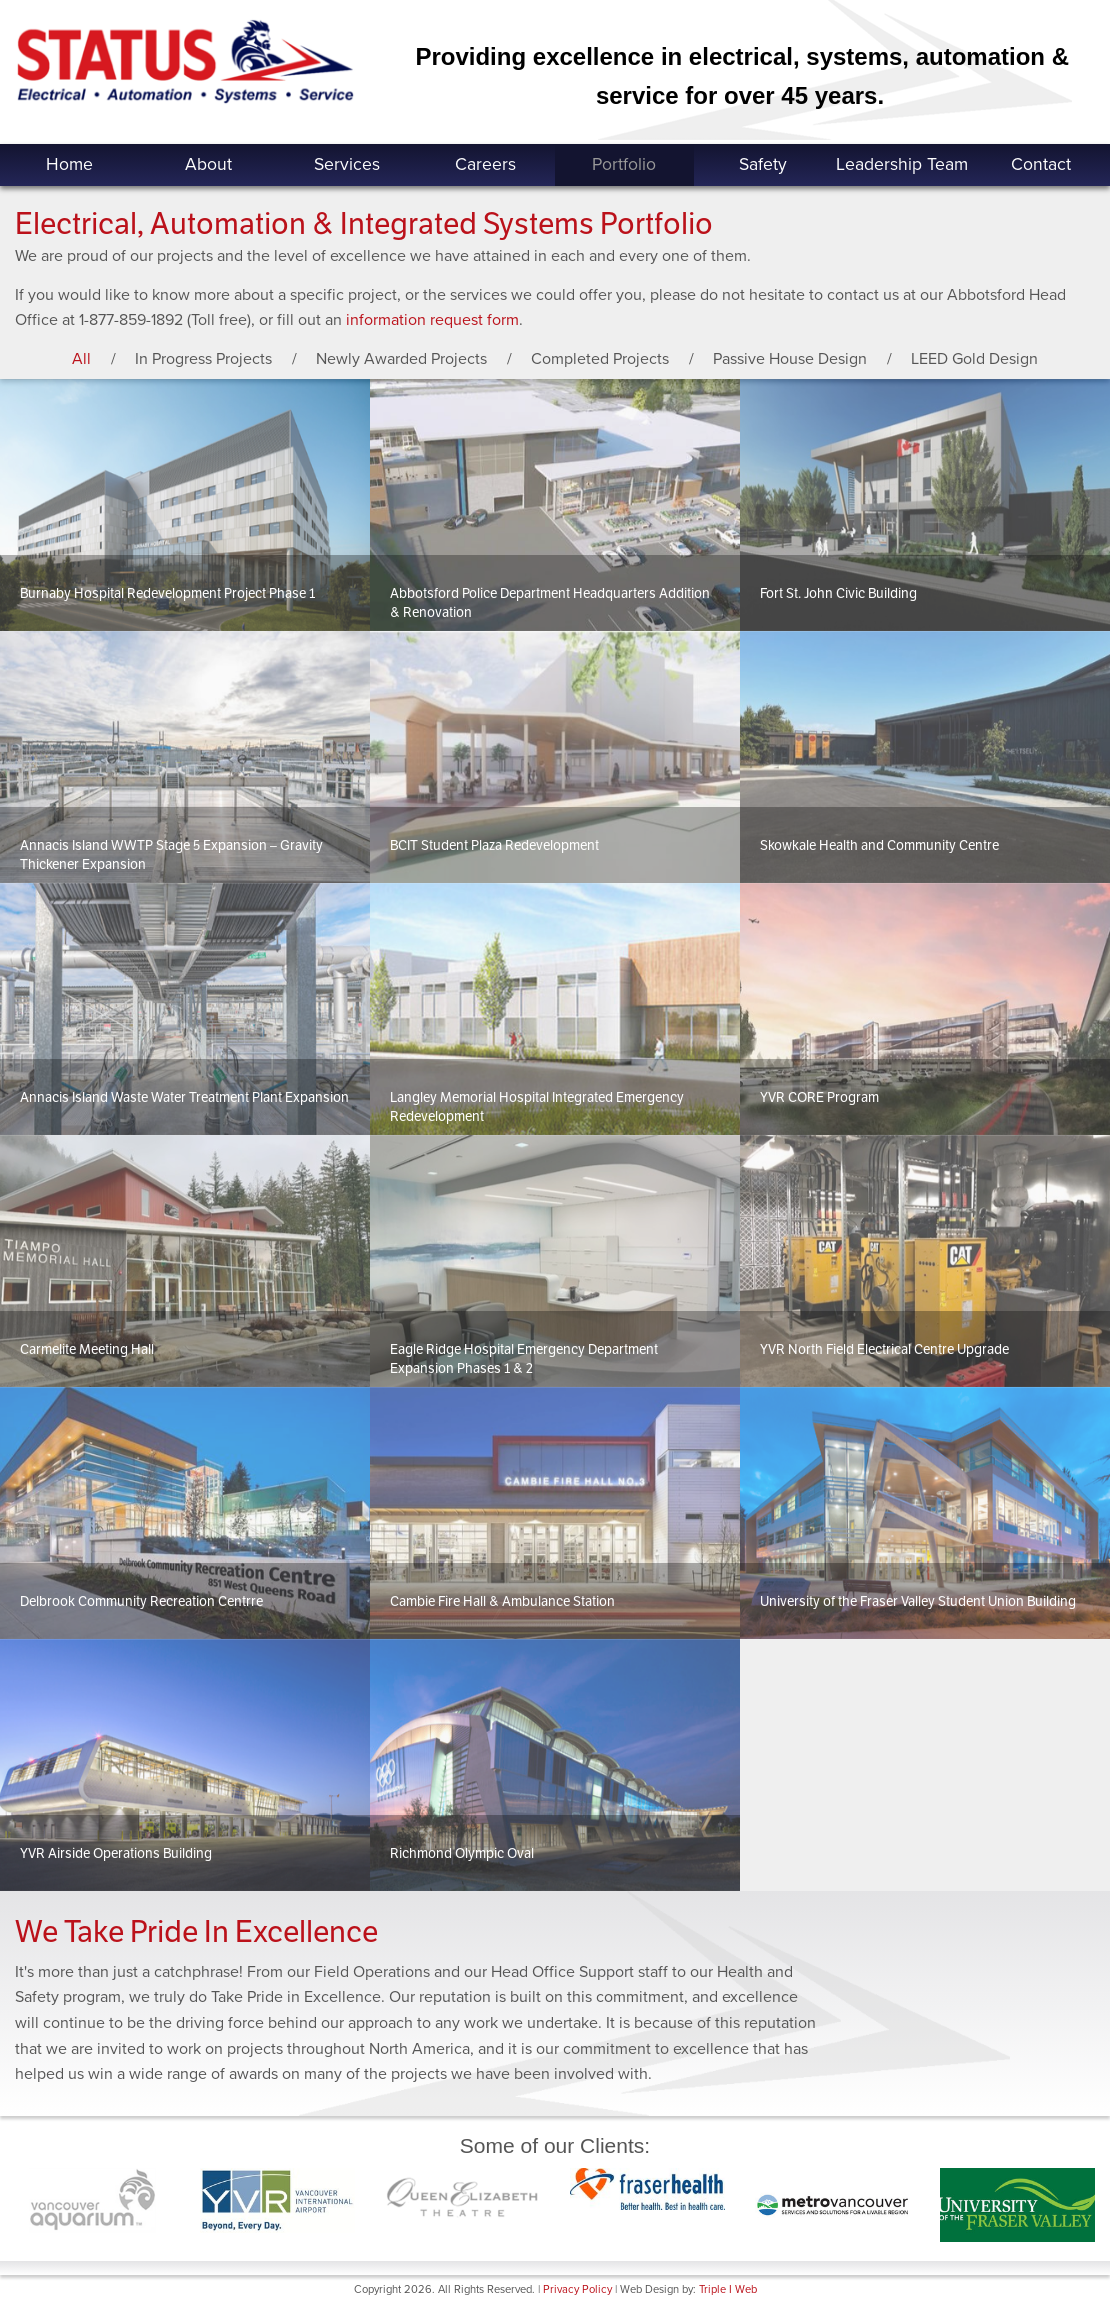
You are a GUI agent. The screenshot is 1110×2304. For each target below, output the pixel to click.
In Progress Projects (203, 359)
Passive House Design (790, 359)
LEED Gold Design (974, 359)
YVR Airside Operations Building (116, 1853)
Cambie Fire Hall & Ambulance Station (502, 1601)
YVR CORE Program (819, 1097)
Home (69, 164)
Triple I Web (728, 2289)
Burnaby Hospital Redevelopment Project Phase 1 (167, 593)
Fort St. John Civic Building (838, 593)
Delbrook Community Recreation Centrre (141, 1601)
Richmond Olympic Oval (462, 1853)
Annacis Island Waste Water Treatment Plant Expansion (184, 1097)
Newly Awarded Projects (401, 359)
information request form (432, 320)
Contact (1041, 164)
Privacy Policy (577, 2289)
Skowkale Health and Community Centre (879, 845)
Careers (485, 164)
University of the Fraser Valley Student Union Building (918, 1601)
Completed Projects (600, 359)
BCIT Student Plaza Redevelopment (494, 845)
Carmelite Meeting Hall (87, 1349)
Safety (763, 164)
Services (347, 164)
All (81, 359)
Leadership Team (902, 164)
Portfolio (624, 164)
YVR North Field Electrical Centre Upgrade (884, 1349)
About (208, 164)
